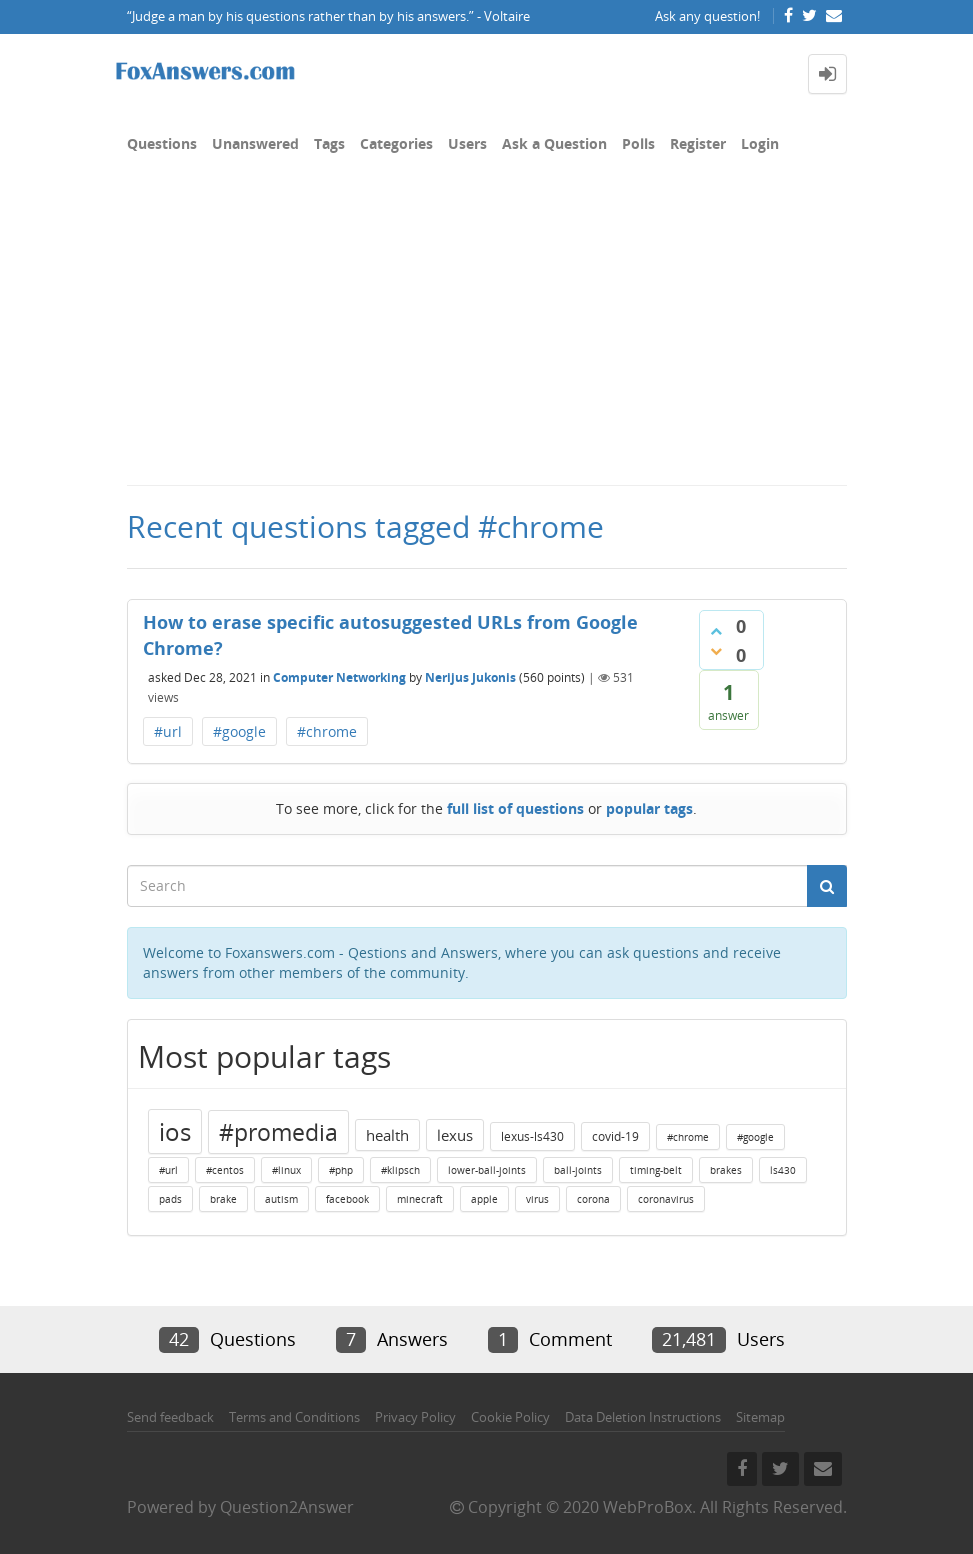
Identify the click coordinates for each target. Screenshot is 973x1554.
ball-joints (578, 1170)
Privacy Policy (415, 1417)
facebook (347, 1199)
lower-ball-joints (487, 1170)
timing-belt (656, 1170)
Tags (329, 143)
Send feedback (170, 1417)
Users (467, 143)
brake (223, 1199)
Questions (162, 143)
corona (593, 1199)
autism (281, 1199)
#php (341, 1170)
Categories (396, 143)
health (387, 1135)
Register (698, 143)
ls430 (783, 1170)
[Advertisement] (486, 334)
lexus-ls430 (532, 1136)
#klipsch (400, 1170)
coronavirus (666, 1199)
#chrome (327, 731)
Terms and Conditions (294, 1417)
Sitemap (760, 1417)
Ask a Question (554, 143)
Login (760, 143)
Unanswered (255, 143)
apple (484, 1199)
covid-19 (615, 1136)
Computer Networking (339, 677)
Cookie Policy (510, 1417)
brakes (726, 1170)
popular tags (649, 808)
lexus (455, 1135)
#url (168, 731)
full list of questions (515, 808)
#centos (225, 1170)
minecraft (420, 1199)
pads (170, 1199)
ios (175, 1131)
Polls (638, 143)
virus (537, 1199)
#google (239, 731)
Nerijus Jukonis (470, 677)
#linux (286, 1170)
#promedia (278, 1132)
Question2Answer (287, 1507)
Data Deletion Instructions (643, 1417)
